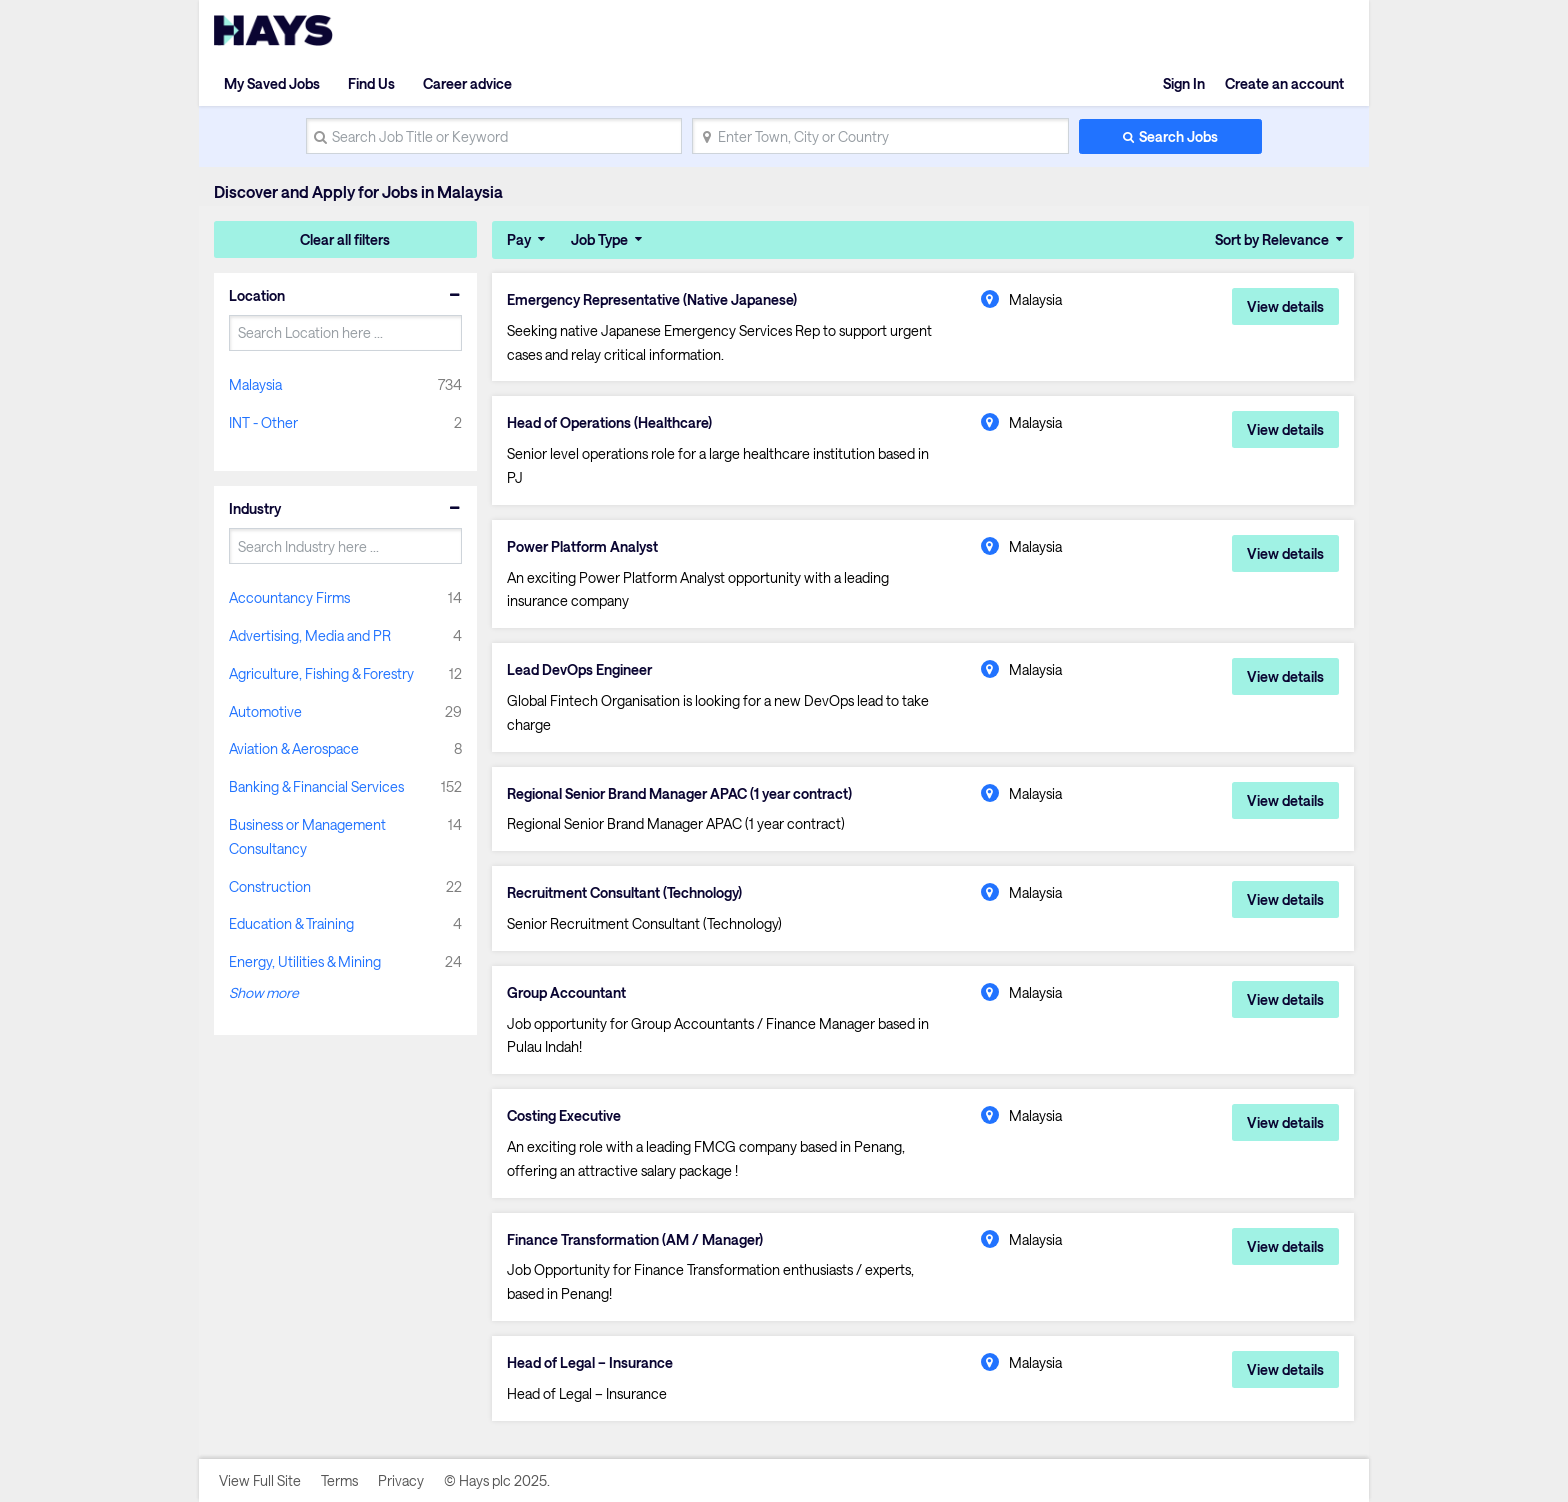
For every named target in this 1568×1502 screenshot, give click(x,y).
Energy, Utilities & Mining (305, 961)
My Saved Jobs (272, 83)
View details (1285, 306)
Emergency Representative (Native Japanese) (652, 300)
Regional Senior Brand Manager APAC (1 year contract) (679, 794)
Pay (519, 239)
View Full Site (260, 1480)
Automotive (265, 711)
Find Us (371, 83)
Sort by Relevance (1272, 239)
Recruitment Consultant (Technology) (624, 893)
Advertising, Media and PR (310, 635)
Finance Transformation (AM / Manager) (635, 1240)
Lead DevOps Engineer (579, 670)
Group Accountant (566, 993)
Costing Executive (564, 1116)
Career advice (467, 83)
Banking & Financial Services (316, 786)
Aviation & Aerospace (294, 748)
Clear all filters (345, 239)
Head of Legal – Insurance (590, 1363)
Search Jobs (1178, 136)
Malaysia (255, 384)
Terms (339, 1480)
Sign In (1184, 83)
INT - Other (263, 422)
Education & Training (291, 923)
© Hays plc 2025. (497, 1480)
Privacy (401, 1480)
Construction (270, 886)
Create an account (1284, 83)
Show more (264, 992)
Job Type (599, 239)
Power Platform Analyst (582, 547)
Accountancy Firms (289, 597)
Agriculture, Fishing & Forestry (321, 673)
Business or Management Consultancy (307, 836)
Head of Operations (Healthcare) (609, 423)
